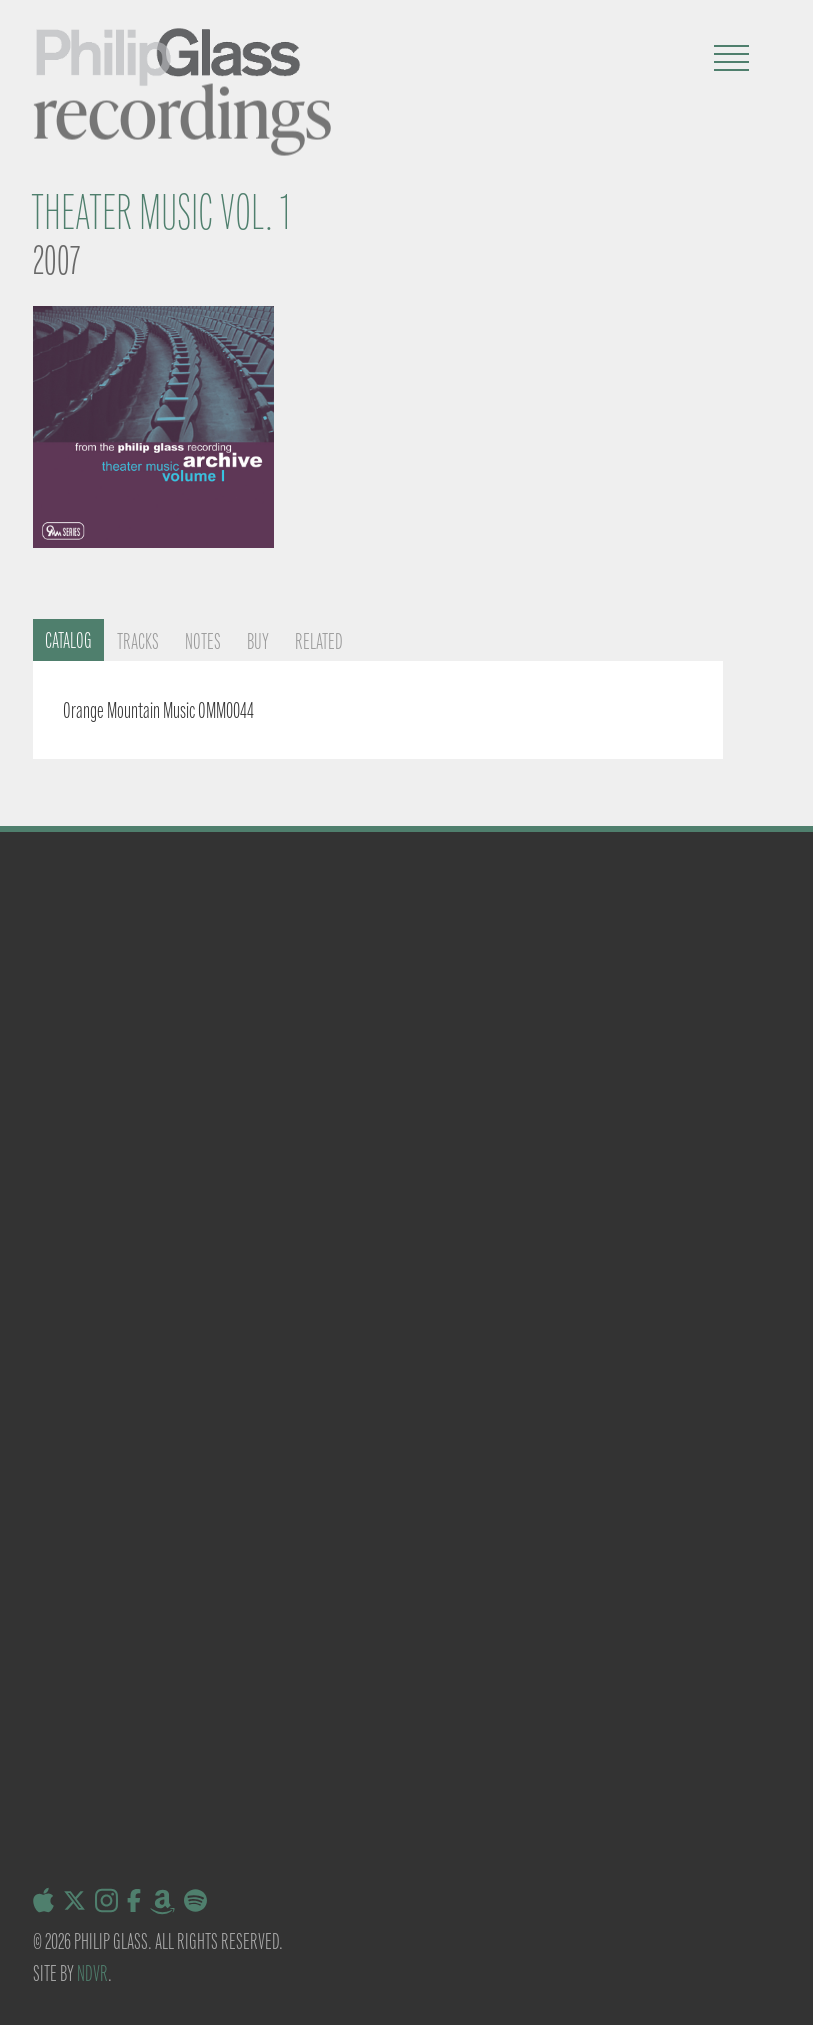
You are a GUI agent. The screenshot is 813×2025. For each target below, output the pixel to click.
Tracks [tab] (138, 641)
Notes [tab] (203, 641)
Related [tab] (319, 641)
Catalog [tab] (68, 640)
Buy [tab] (258, 641)
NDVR (92, 1973)
